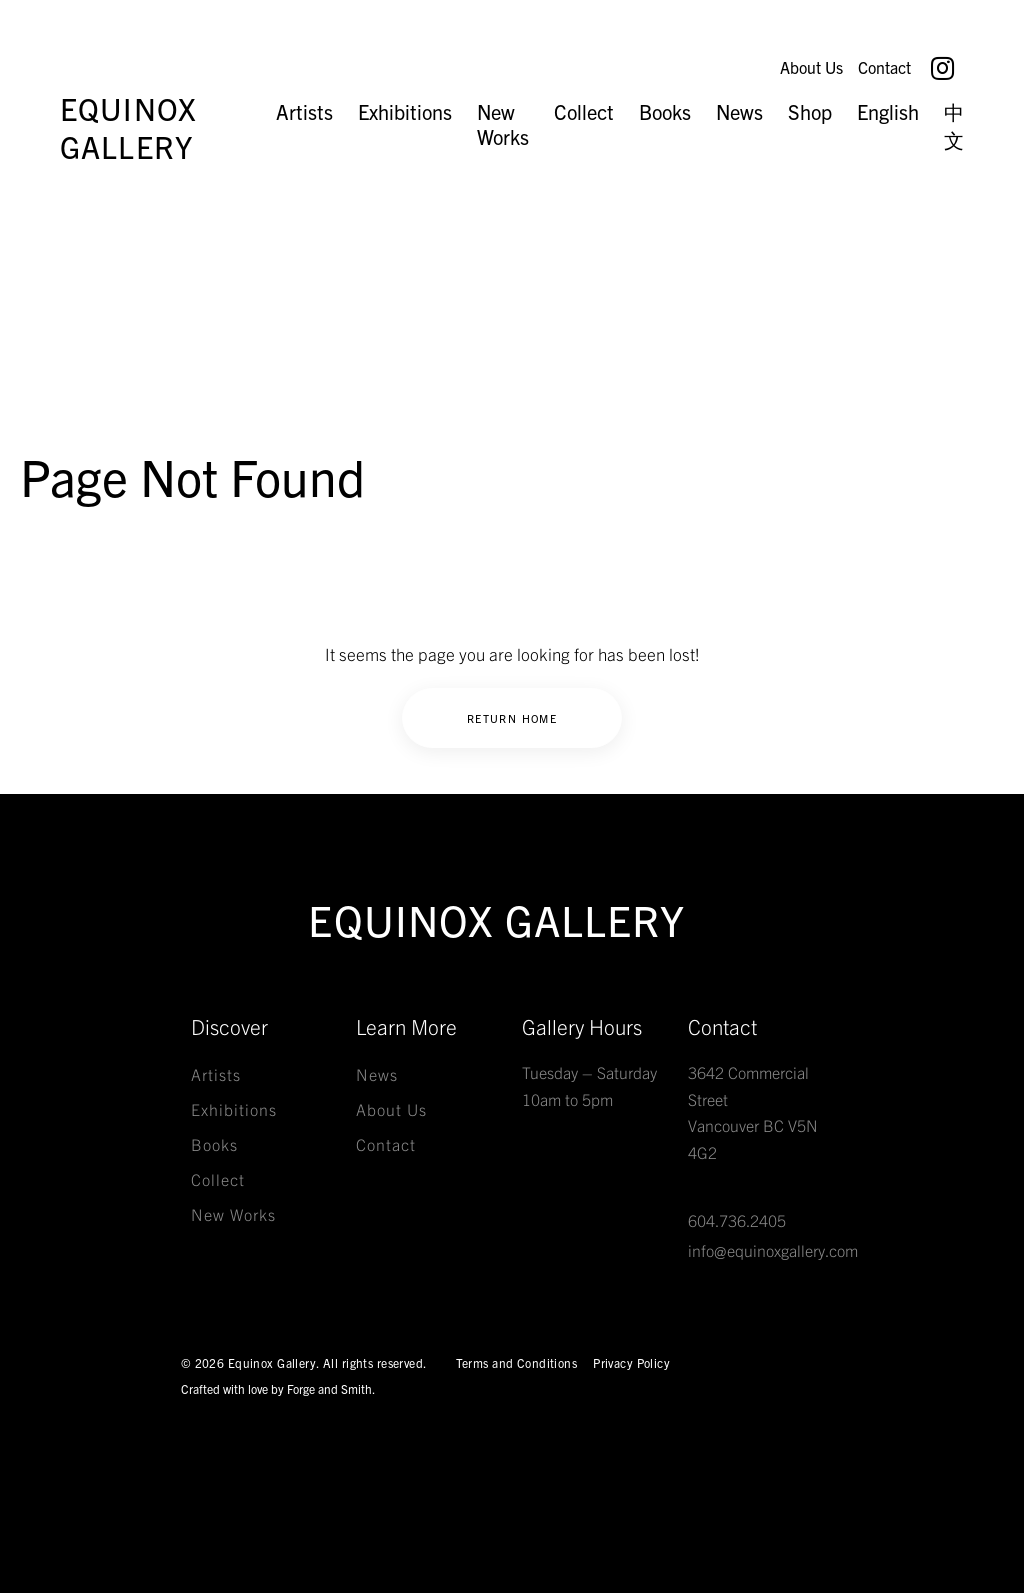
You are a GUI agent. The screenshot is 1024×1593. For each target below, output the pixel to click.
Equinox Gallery (128, 127)
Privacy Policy (631, 1362)
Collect (584, 111)
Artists (304, 111)
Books (665, 111)
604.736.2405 (737, 1220)
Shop (810, 111)
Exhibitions (405, 111)
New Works (503, 124)
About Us (807, 67)
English (888, 111)
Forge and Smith (329, 1388)
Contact (884, 67)
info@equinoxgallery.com (773, 1250)
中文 (954, 125)
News (739, 111)
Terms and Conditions (517, 1362)
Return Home (512, 718)
